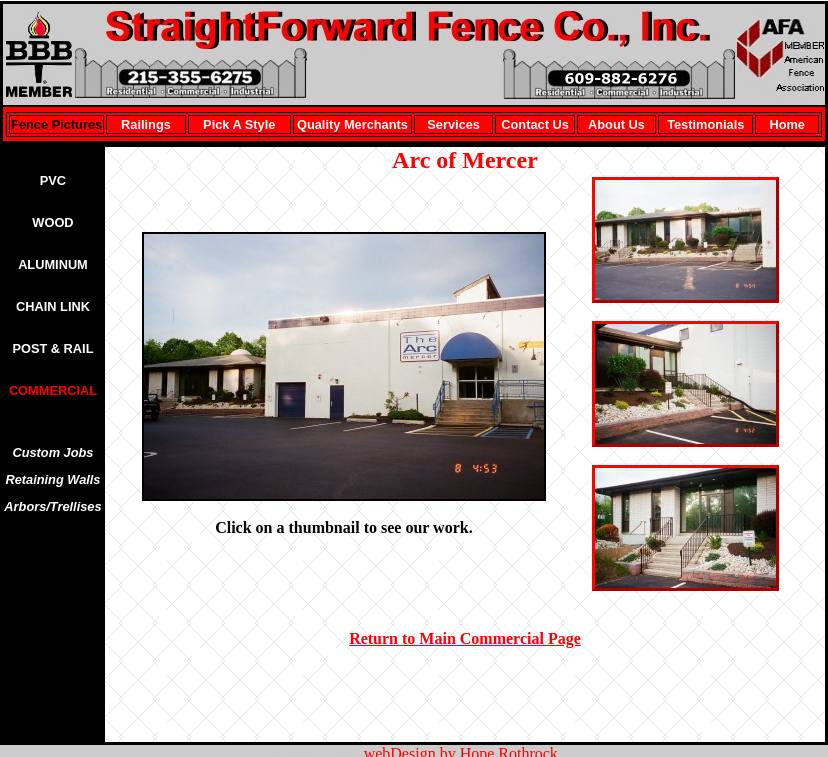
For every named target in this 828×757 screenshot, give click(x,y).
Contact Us (535, 124)
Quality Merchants (352, 124)
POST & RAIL (52, 348)
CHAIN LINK (53, 306)
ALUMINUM (53, 264)
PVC (53, 180)
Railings (146, 124)
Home (787, 124)
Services (453, 124)
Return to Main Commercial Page (465, 638)
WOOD (52, 222)
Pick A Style (239, 124)
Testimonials (705, 124)
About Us (616, 124)
